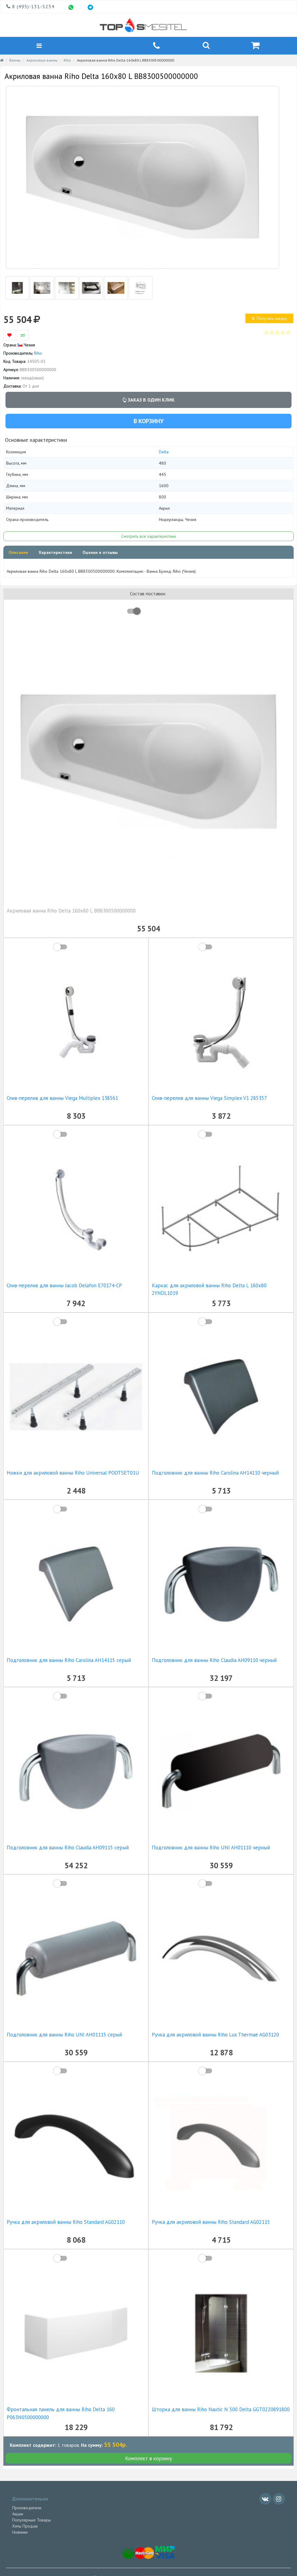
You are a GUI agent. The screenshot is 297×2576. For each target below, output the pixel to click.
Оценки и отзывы (100, 554)
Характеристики (55, 554)
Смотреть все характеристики (148, 538)
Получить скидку (269, 320)
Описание (18, 554)
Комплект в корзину (148, 2460)
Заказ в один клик (148, 402)
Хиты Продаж (25, 2528)
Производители (26, 2510)
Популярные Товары (31, 2522)
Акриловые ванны (42, 62)
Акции (17, 2516)
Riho (67, 62)
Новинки (20, 2534)
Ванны (14, 62)
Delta (164, 454)
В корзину (148, 423)
